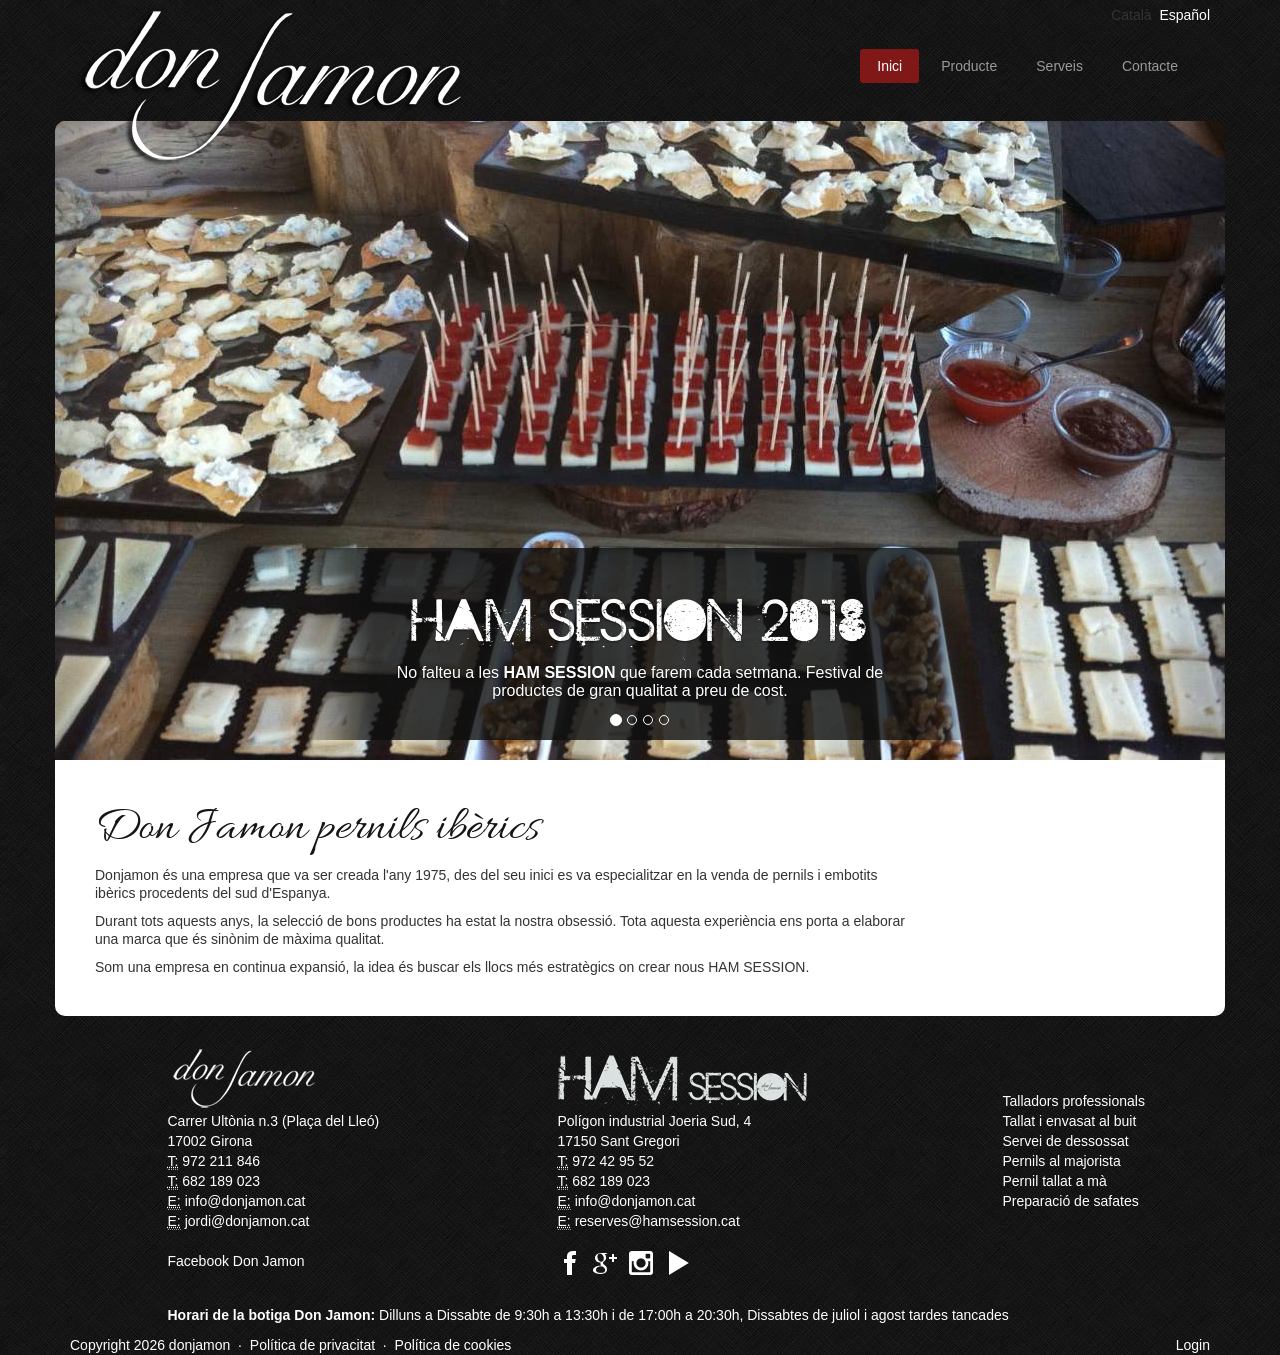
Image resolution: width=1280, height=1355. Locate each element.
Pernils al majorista (1062, 1161)
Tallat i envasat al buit (1070, 1121)
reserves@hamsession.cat (657, 1221)
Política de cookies (453, 1345)
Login (1193, 1345)
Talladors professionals (1074, 1101)
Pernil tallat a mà (1055, 1181)
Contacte (1150, 66)
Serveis (1059, 66)
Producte (969, 66)
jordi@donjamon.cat (247, 1221)
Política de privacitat (312, 1345)
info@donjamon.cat (245, 1201)
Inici (889, 66)
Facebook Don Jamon (236, 1261)
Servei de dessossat (1066, 1141)
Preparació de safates (1071, 1201)
